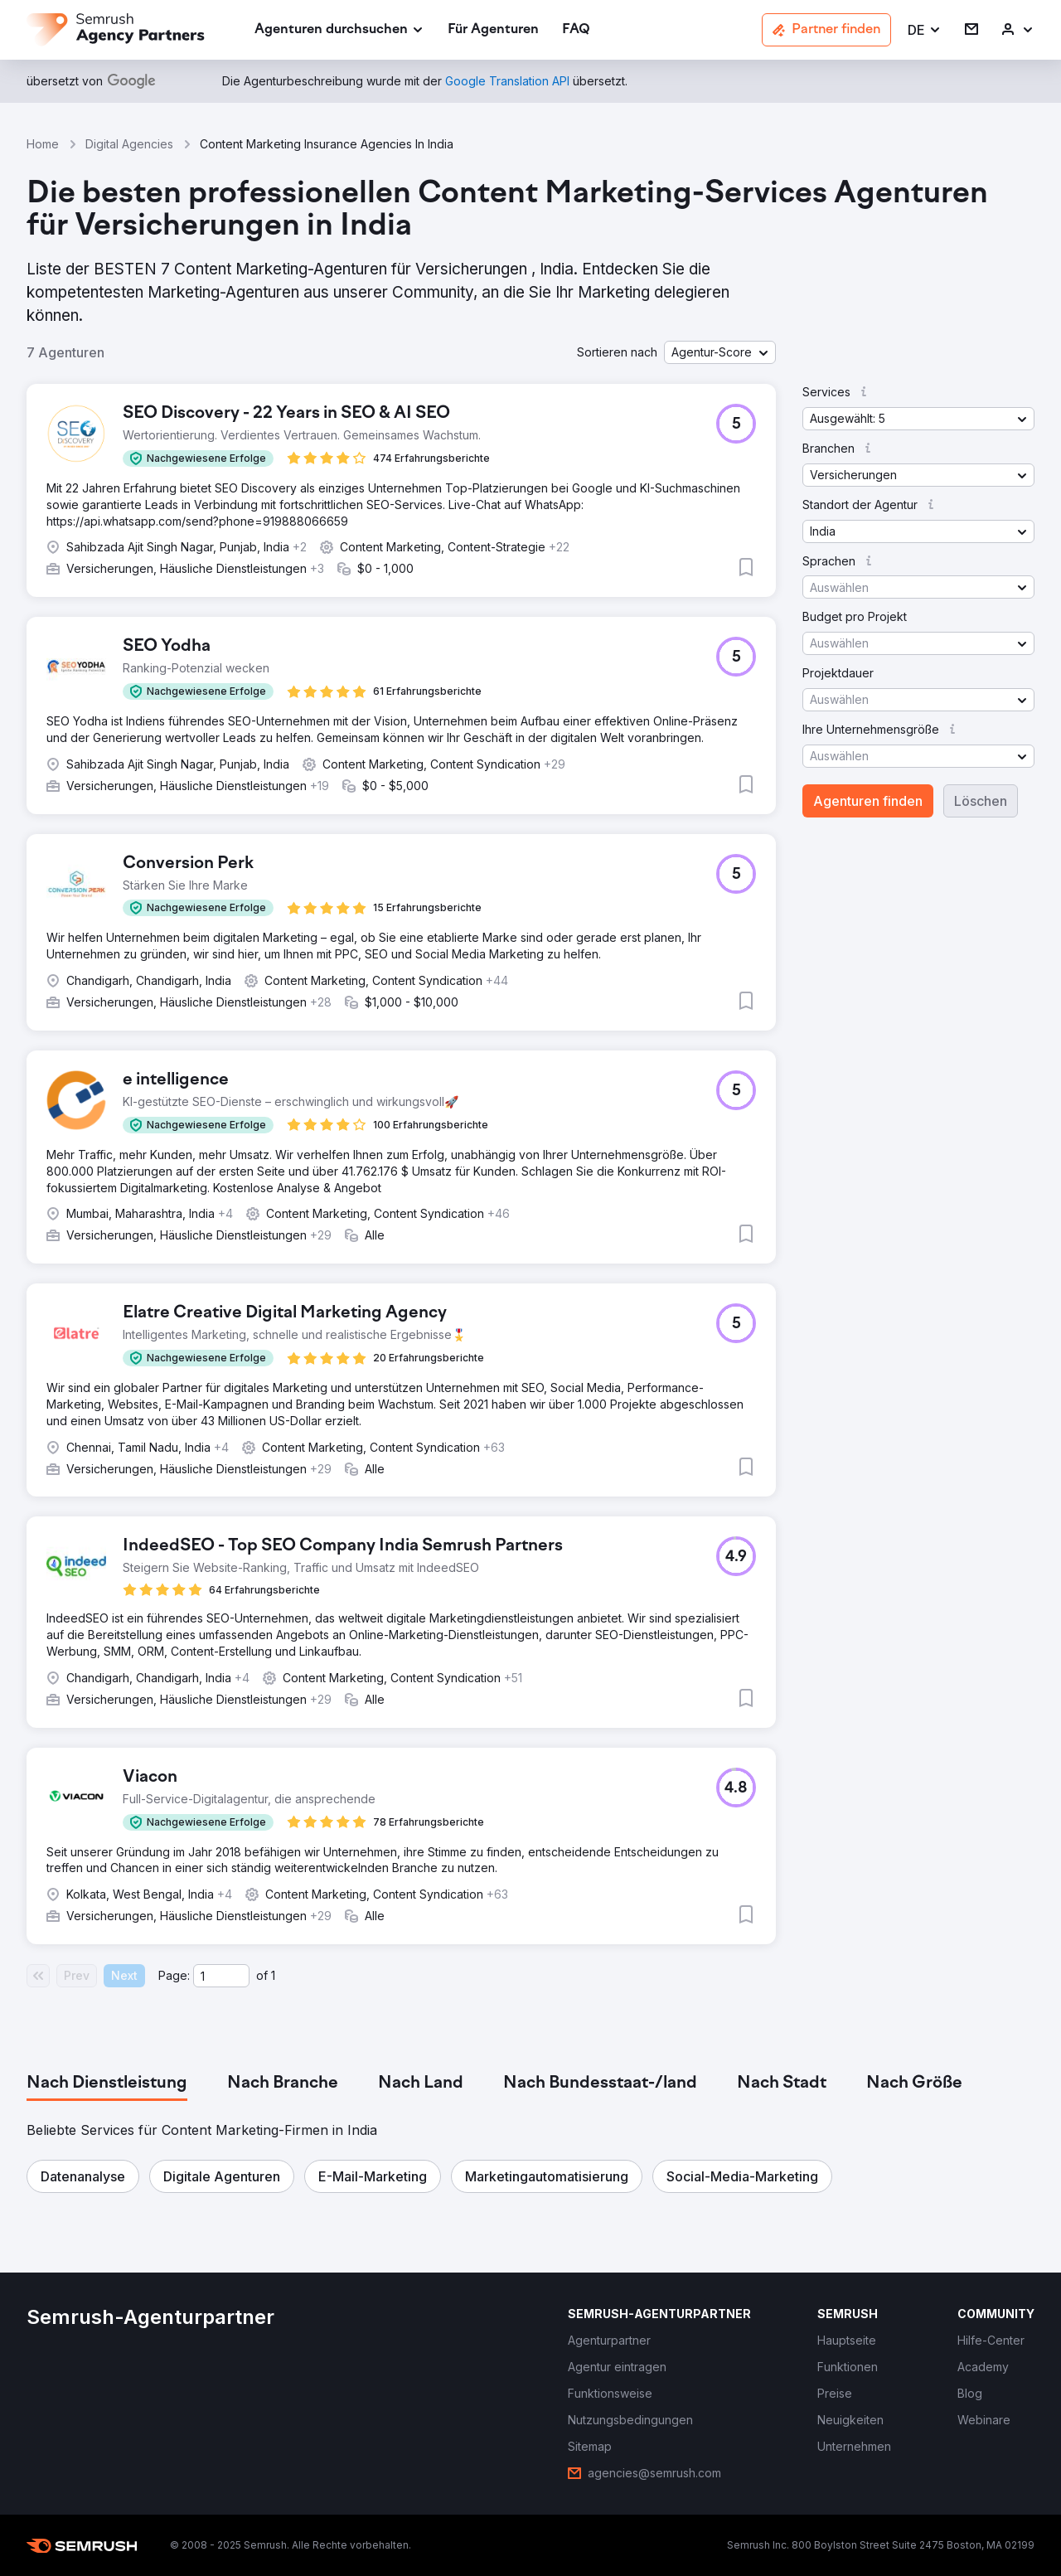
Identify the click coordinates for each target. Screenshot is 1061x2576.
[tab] (107, 2083)
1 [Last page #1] (273, 1975)
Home (43, 144)
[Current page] (221, 1976)
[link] (493, 30)
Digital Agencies (129, 144)
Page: (174, 1975)
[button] (925, 30)
